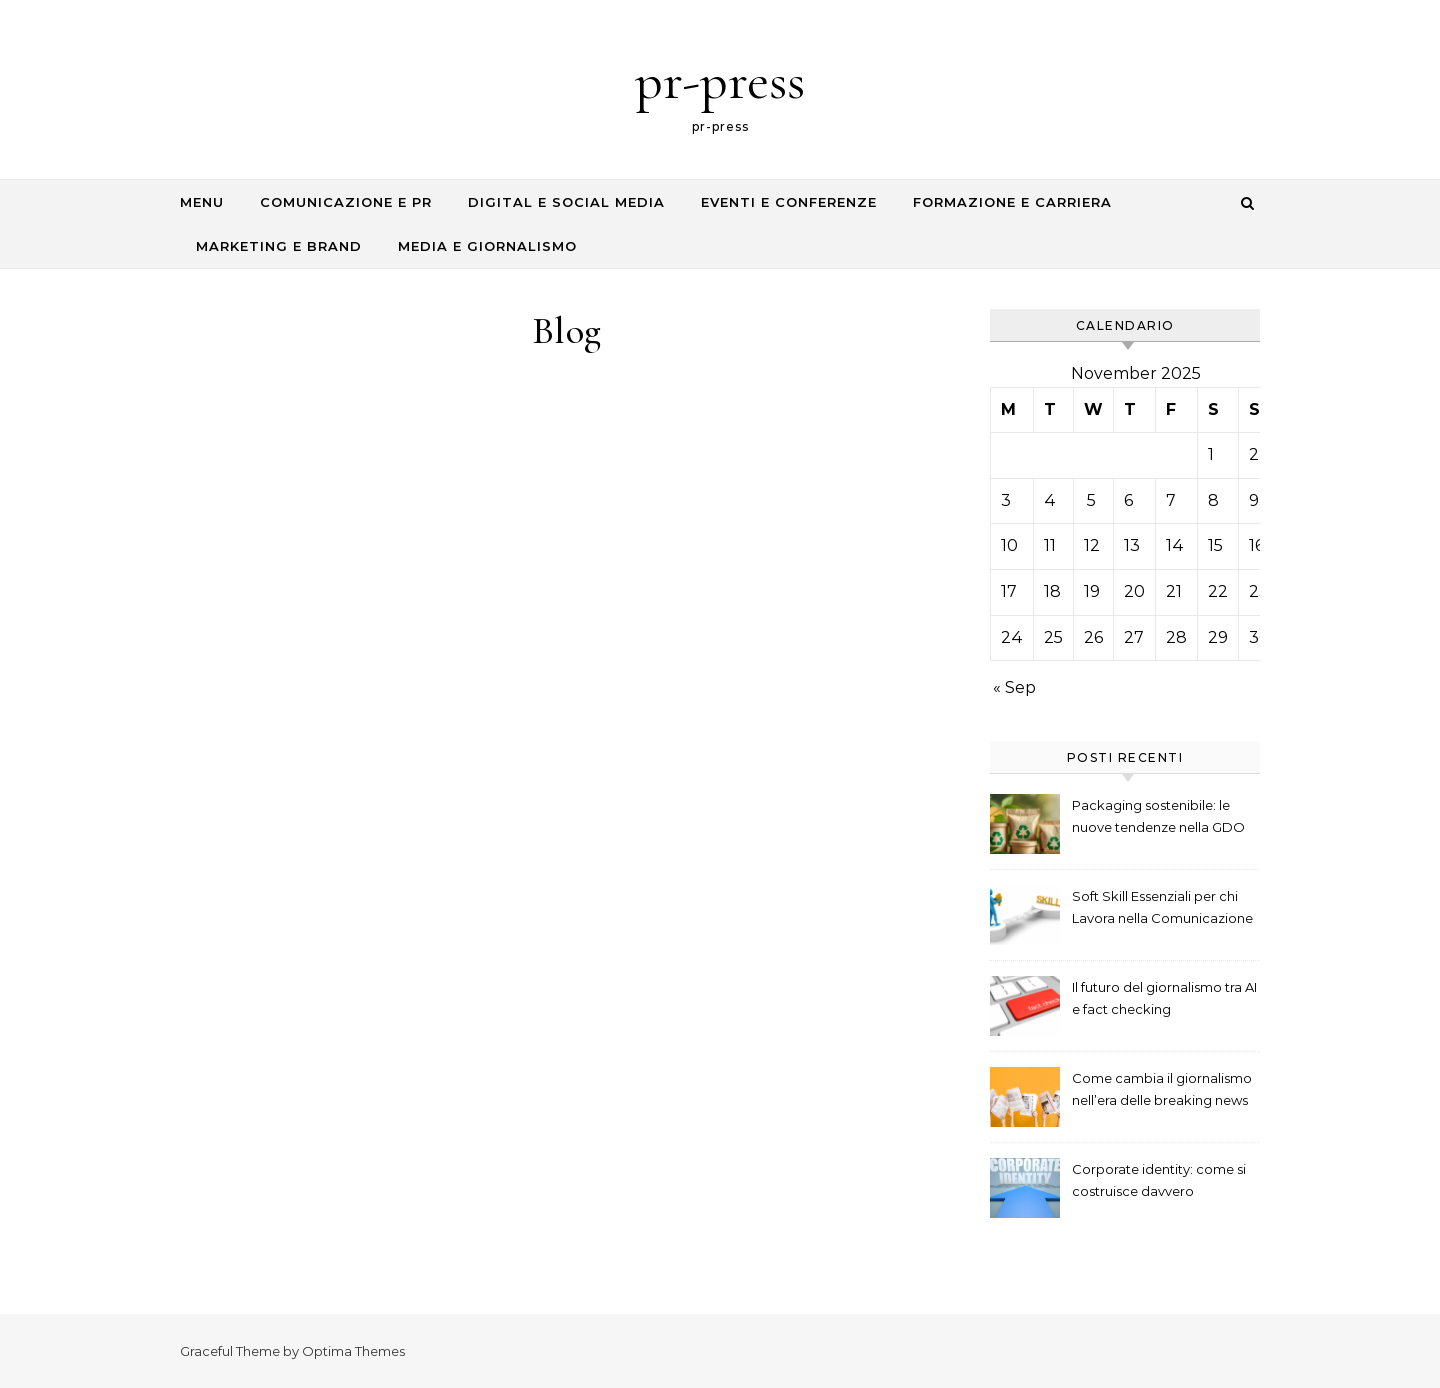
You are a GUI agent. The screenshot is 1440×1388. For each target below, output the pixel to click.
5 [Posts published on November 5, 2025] (1091, 500)
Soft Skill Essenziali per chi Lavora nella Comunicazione (1162, 907)
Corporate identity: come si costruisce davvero (1159, 1180)
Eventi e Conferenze (789, 202)
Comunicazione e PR (346, 202)
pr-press (720, 80)
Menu (202, 202)
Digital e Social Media (566, 202)
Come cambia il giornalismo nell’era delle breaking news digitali (1162, 1091)
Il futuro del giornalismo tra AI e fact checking (1164, 998)
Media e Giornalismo (487, 246)
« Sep (1014, 687)
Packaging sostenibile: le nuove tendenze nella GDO (1158, 816)
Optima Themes (353, 1351)
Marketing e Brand (279, 246)
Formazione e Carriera (1012, 202)
